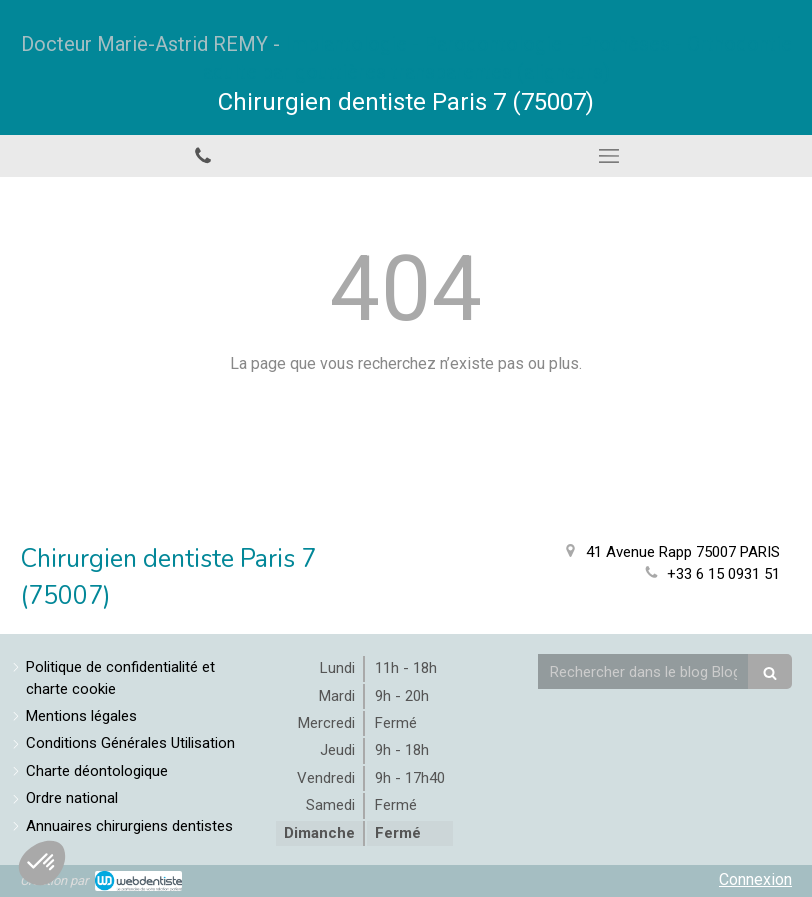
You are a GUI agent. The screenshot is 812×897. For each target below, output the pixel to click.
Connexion (755, 879)
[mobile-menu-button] (609, 156)
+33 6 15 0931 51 (723, 574)
